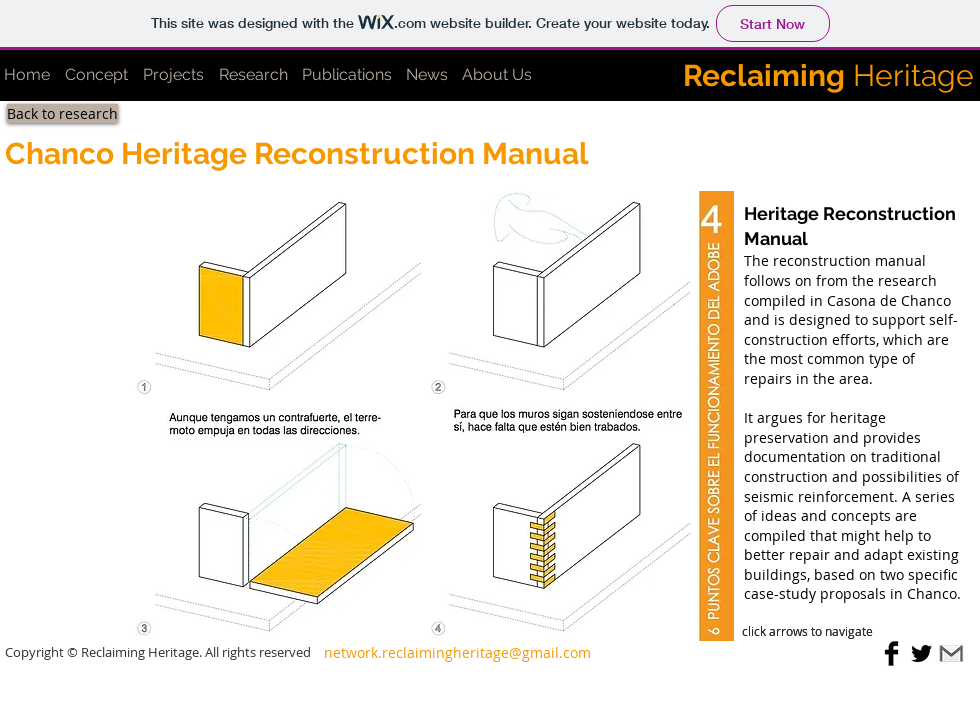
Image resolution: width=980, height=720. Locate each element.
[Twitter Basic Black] (921, 653)
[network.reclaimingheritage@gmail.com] (457, 653)
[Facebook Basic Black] (891, 653)
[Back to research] (62, 113)
